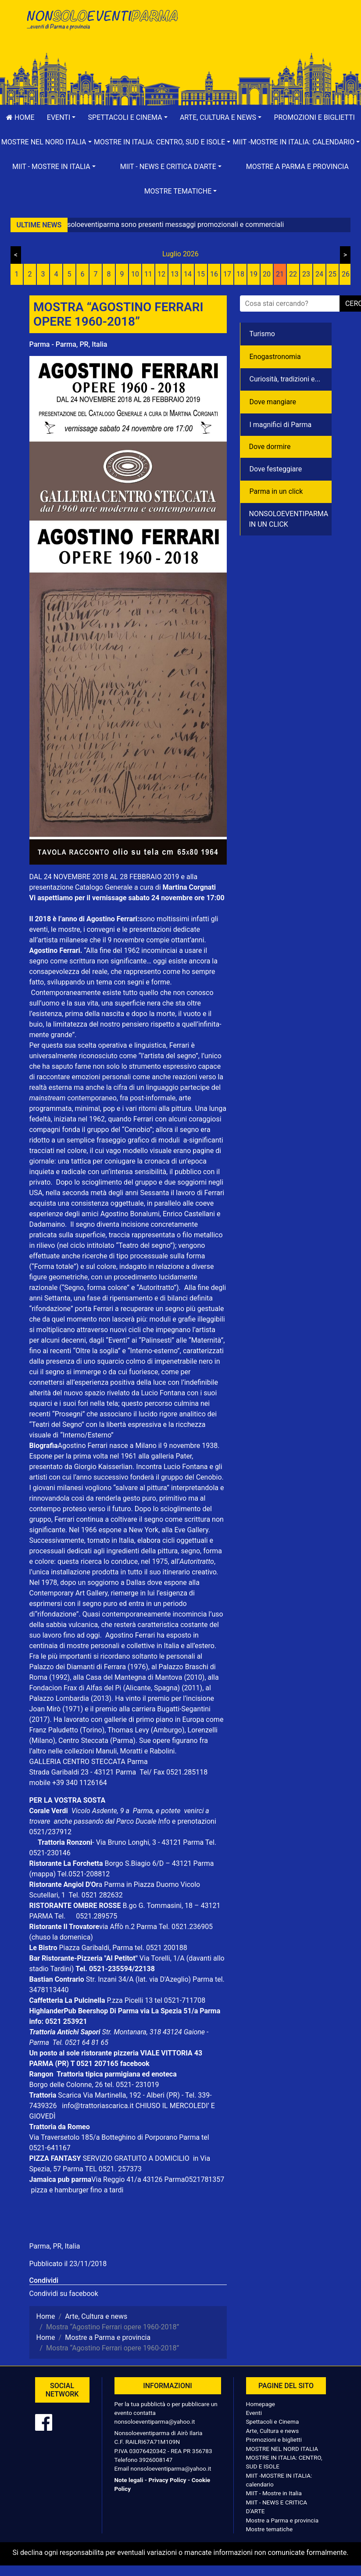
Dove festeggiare (276, 469)
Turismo (262, 334)
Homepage (260, 2403)
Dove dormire (270, 446)
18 (240, 274)
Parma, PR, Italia (54, 2246)
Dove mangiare (273, 402)
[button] (61, 117)
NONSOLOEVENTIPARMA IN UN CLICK (289, 519)
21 (280, 274)
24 (319, 274)
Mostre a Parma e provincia (297, 166)
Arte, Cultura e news (272, 2430)
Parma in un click (276, 491)
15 (201, 274)
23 (306, 274)
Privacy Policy (167, 2479)
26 (346, 274)
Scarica (70, 2095)
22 (293, 274)
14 (188, 274)
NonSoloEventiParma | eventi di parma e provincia (101, 25)
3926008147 (155, 2459)
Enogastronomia (275, 356)
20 (267, 274)
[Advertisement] (259, 35)
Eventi (254, 2412)
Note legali (128, 2479)
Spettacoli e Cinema (272, 2421)
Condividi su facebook (63, 2293)
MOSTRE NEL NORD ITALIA (282, 2448)
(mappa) (43, 1874)
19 (253, 274)
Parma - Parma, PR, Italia (68, 344)
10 (135, 274)
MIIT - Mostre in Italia (274, 2493)
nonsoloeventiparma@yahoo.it (154, 2421)
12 (161, 274)
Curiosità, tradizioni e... (285, 379)
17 (227, 274)
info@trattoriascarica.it (97, 2106)
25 (332, 274)
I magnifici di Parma (281, 424)
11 (148, 274)
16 (214, 274)
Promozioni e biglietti (274, 2439)
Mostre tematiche (269, 2529)
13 (175, 274)
